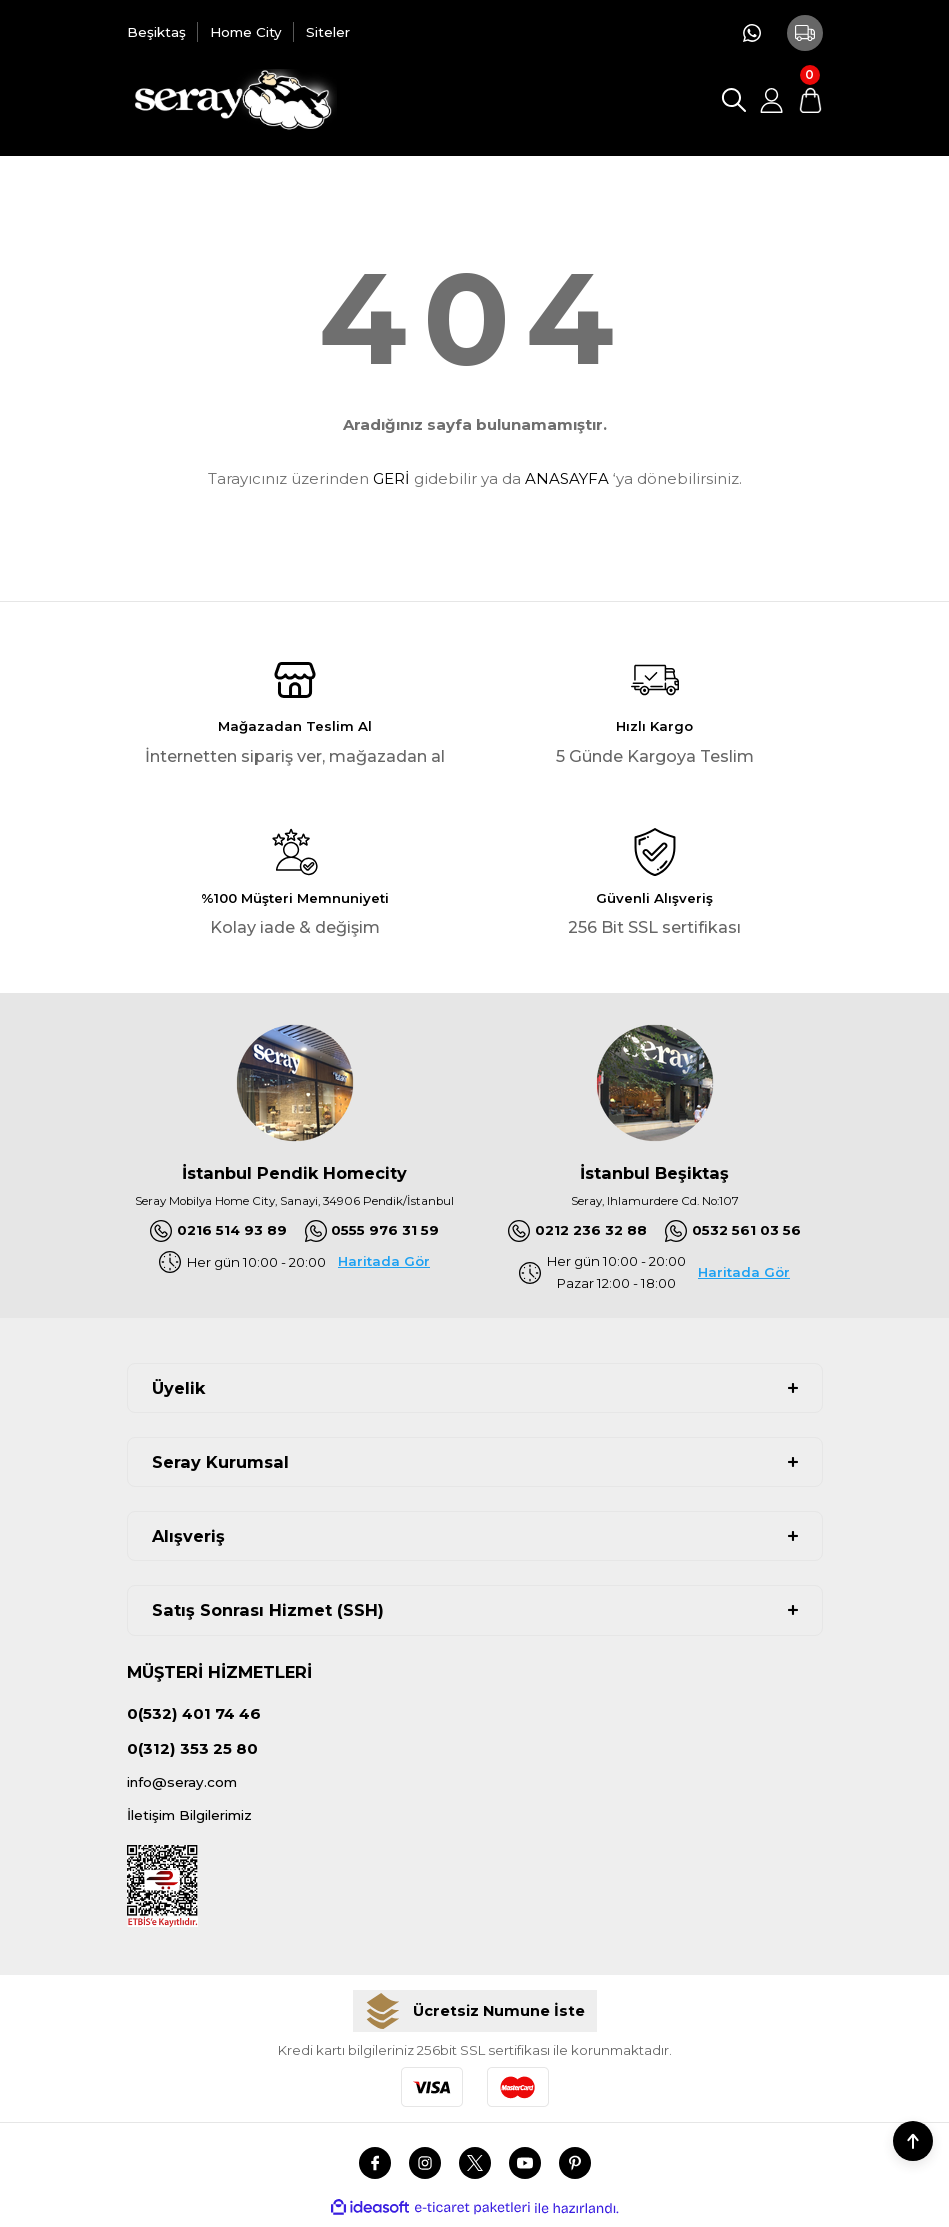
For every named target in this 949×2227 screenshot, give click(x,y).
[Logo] (232, 100)
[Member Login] (772, 100)
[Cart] (810, 100)
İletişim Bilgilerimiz (198, 1821)
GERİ (391, 478)
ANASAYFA (567, 478)
